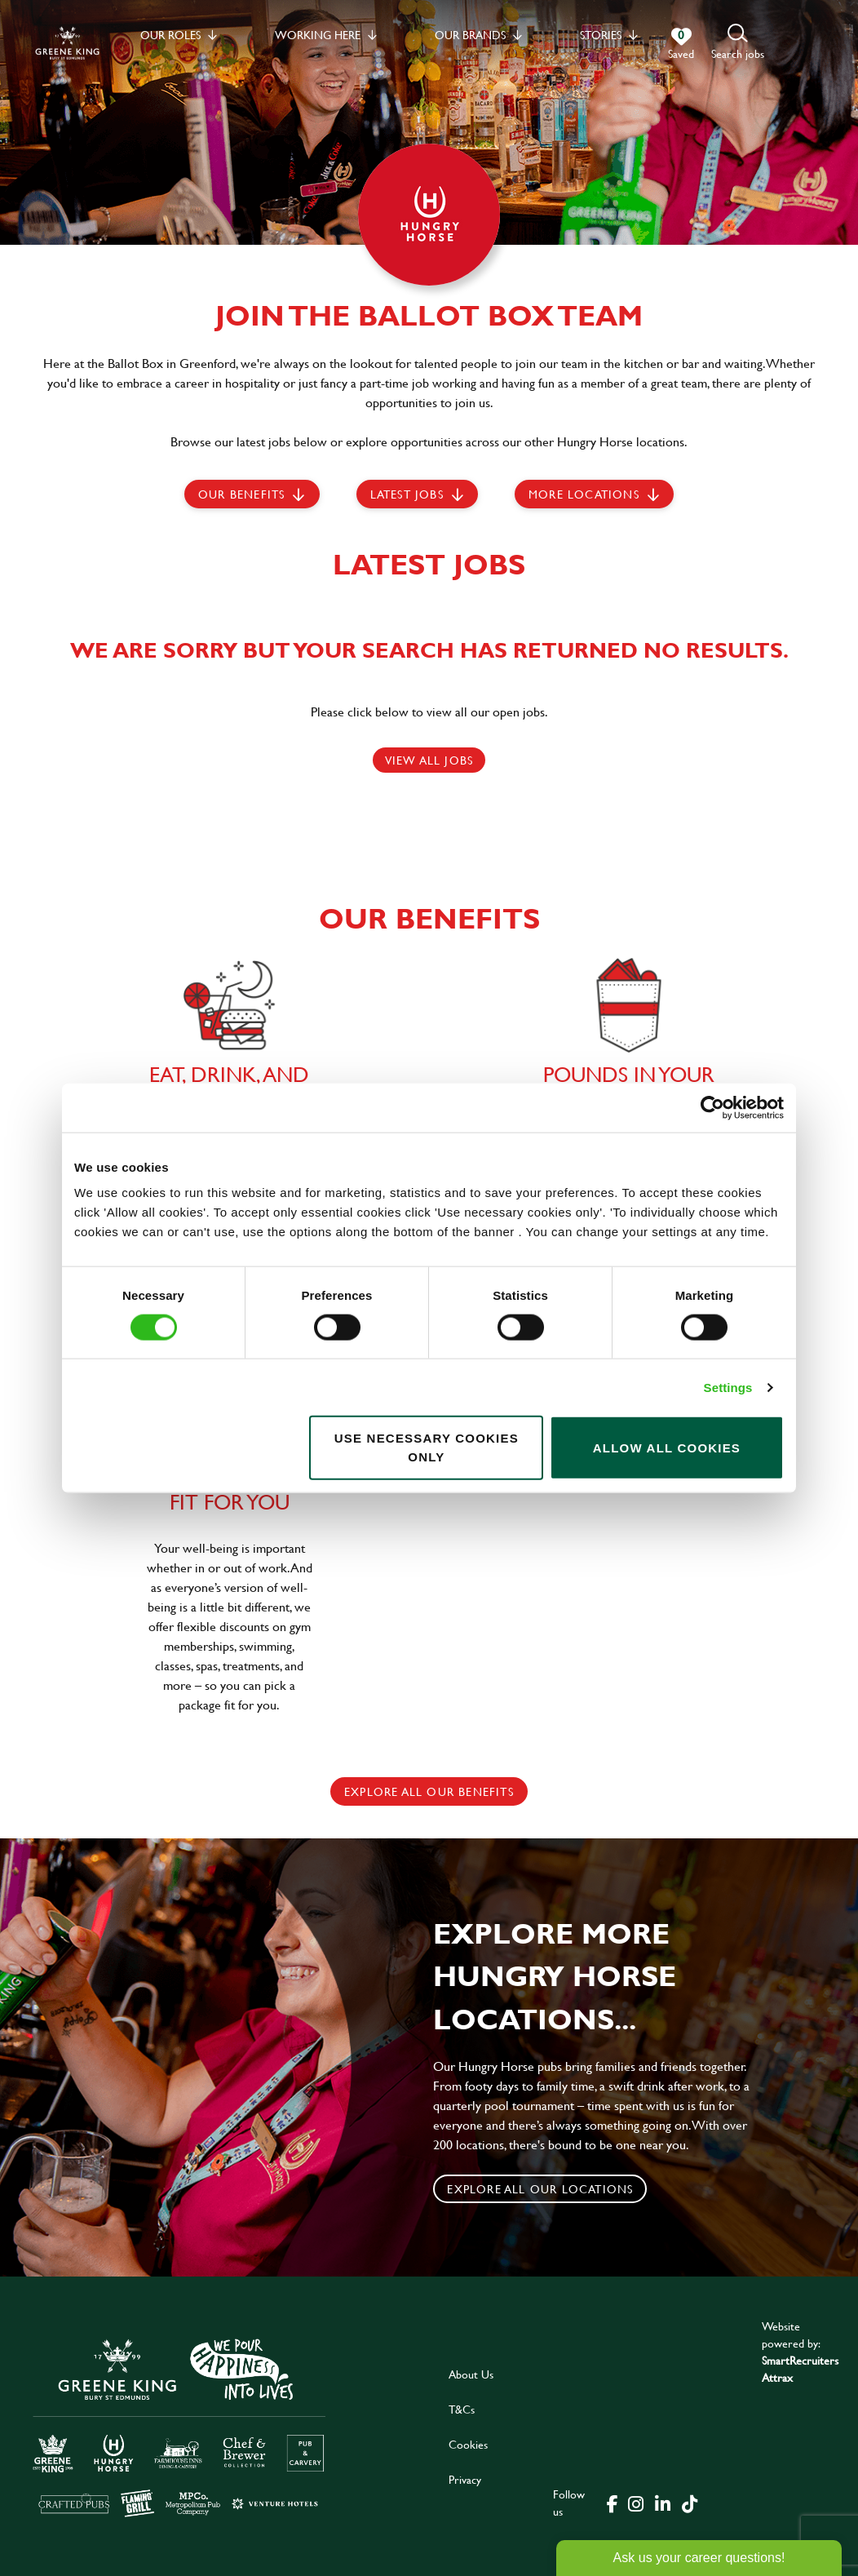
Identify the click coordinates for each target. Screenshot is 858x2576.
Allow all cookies (667, 1447)
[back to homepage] (67, 43)
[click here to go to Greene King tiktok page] (689, 2502)
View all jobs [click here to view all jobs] (429, 760)
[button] (737, 43)
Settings (728, 1387)
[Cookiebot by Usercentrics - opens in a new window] (712, 1107)
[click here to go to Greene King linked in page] (662, 2502)
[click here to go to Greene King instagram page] (635, 2502)
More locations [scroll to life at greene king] (584, 494)
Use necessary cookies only (426, 1447)
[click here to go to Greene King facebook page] (612, 2502)
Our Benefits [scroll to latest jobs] (241, 494)
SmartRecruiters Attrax (800, 2369)
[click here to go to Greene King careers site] (179, 2426)
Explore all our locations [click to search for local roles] (540, 2188)
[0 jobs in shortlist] (681, 44)
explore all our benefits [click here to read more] (429, 1791)
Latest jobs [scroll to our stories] (407, 494)
